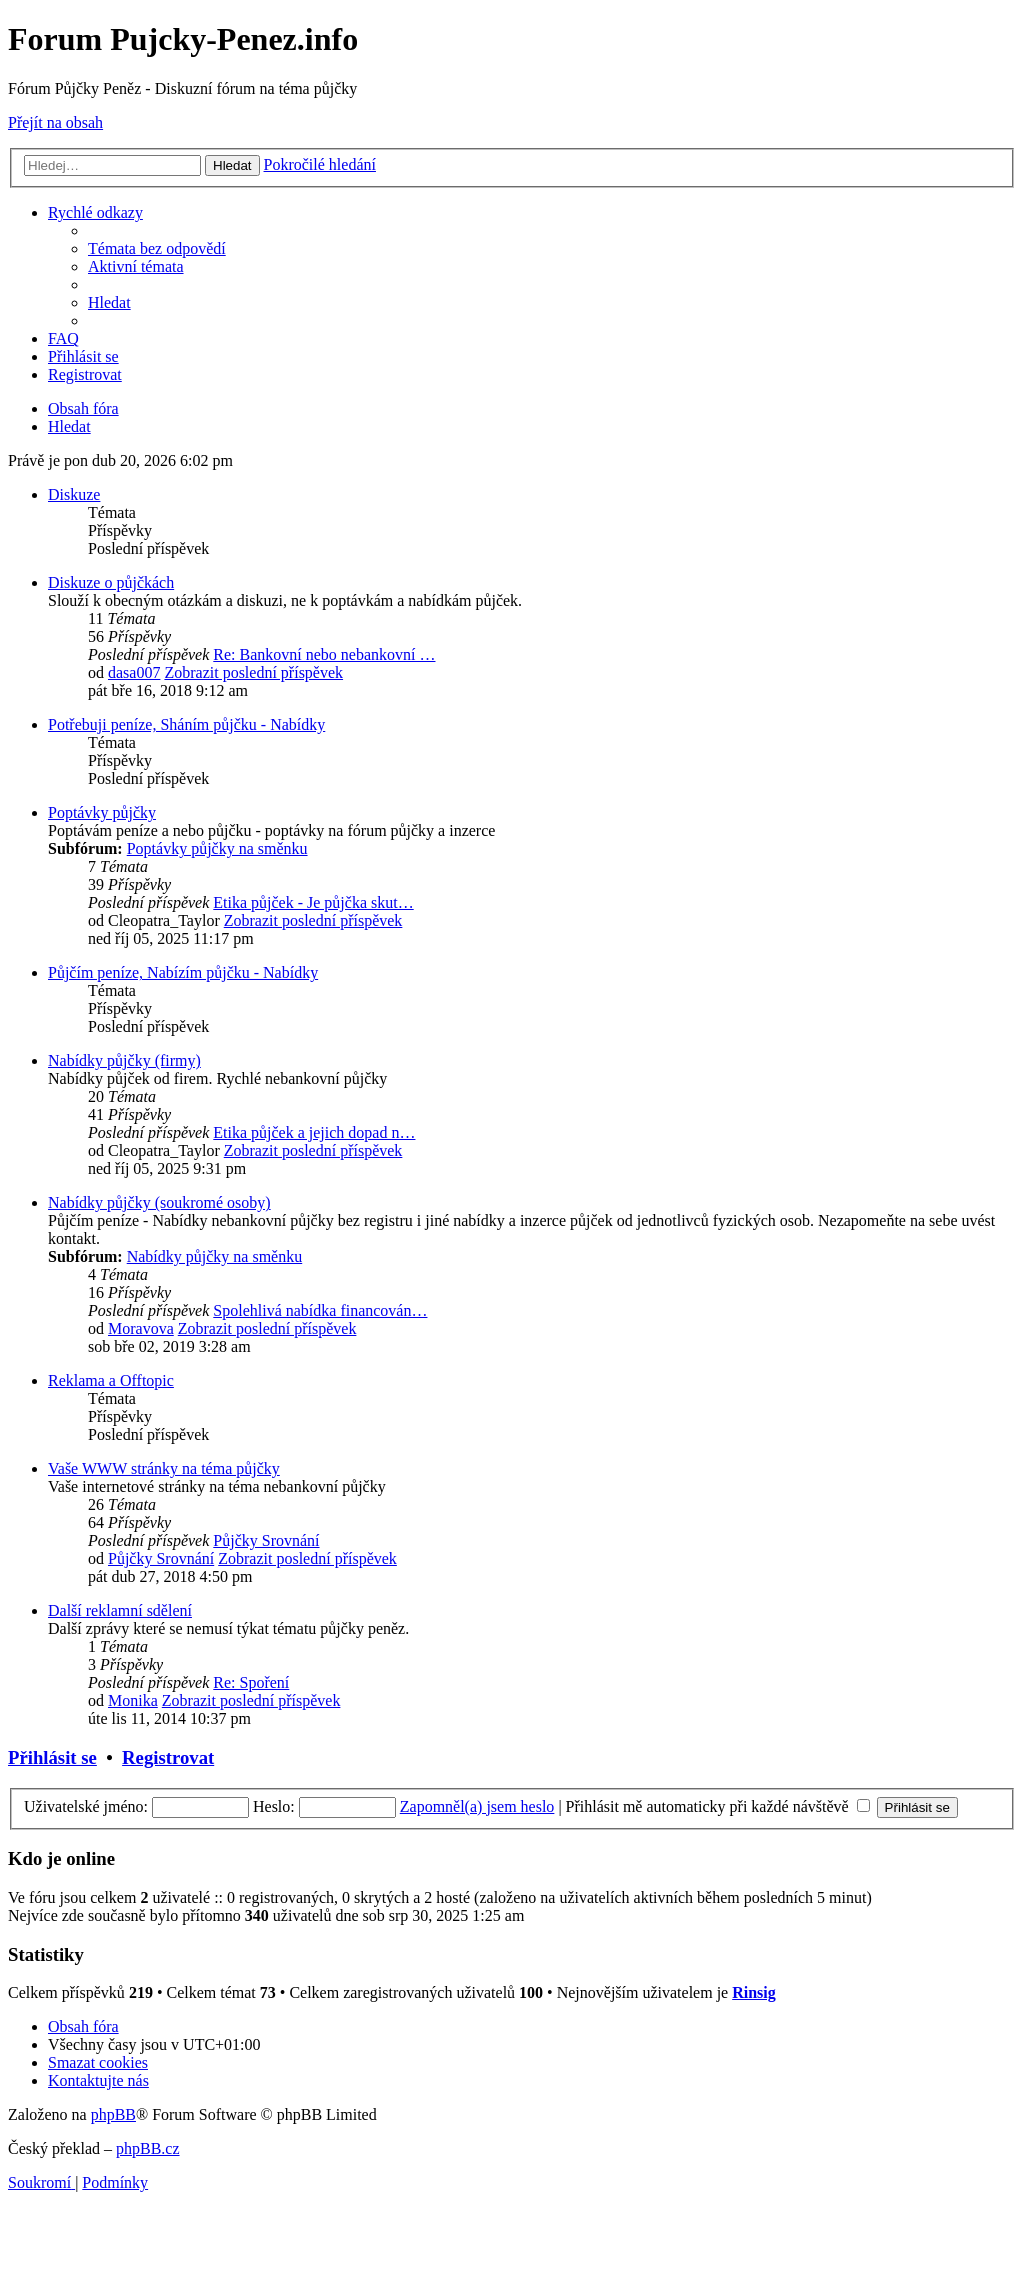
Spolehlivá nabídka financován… (320, 1310)
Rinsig (754, 1992)
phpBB (113, 2114)
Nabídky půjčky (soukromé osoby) (159, 1202)
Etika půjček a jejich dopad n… (314, 1132)
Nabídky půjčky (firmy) (124, 1060)
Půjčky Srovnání (266, 1540)
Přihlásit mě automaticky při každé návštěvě (718, 1806)
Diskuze (74, 494)
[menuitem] (157, 248)
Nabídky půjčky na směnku (215, 1256)
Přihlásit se (52, 1757)
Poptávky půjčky (102, 812)
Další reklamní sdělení (120, 1610)
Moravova (141, 1328)
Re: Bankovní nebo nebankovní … (324, 654)
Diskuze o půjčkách (111, 582)
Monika (133, 1700)
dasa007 (134, 672)
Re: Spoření (251, 1682)
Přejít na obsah (55, 122)
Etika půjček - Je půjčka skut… (313, 902)
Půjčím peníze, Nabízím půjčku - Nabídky (183, 972)
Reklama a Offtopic (111, 1380)
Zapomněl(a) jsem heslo (477, 1806)
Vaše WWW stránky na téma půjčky (164, 1468)
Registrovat (168, 1757)
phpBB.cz (148, 2148)
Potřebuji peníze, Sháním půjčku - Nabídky (186, 724)
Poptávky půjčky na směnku (217, 848)
